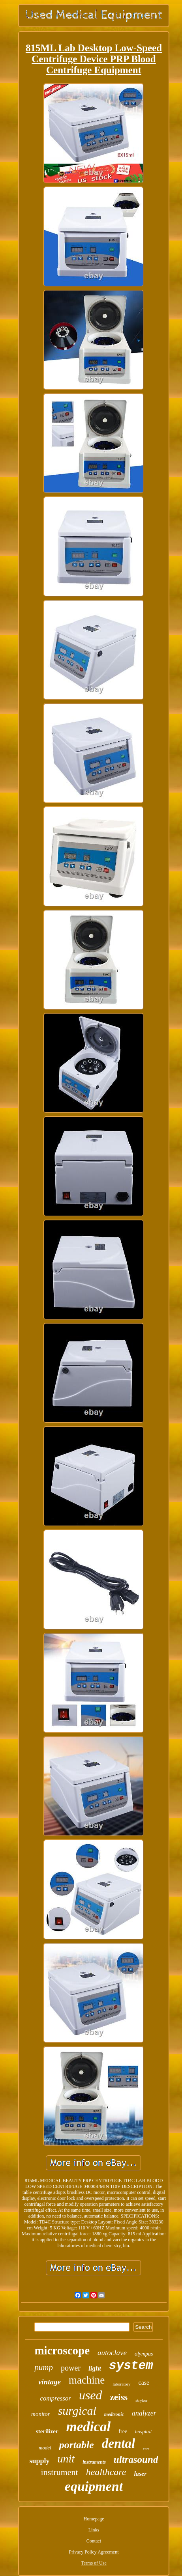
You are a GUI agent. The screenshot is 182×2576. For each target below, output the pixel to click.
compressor (55, 2398)
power (71, 2367)
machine (87, 2380)
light (94, 2368)
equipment (94, 2486)
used (90, 2395)
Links (93, 2530)
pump (43, 2367)
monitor (40, 2414)
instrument (59, 2472)
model (45, 2448)
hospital (143, 2431)
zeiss (119, 2397)
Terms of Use (93, 2563)
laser (140, 2473)
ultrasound (136, 2459)
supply (40, 2461)
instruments (94, 2462)
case (144, 2382)
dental (118, 2443)
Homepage (94, 2519)
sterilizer (47, 2431)
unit (66, 2459)
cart (146, 2449)
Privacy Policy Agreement (94, 2552)
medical (88, 2426)
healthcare (106, 2472)
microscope (62, 2350)
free (122, 2431)
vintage (49, 2382)
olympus (144, 2354)
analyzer (144, 2413)
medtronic (114, 2414)
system (131, 2366)
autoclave (112, 2352)
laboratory (121, 2384)
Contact (93, 2541)
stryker (141, 2400)
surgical (77, 2410)
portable (76, 2445)
